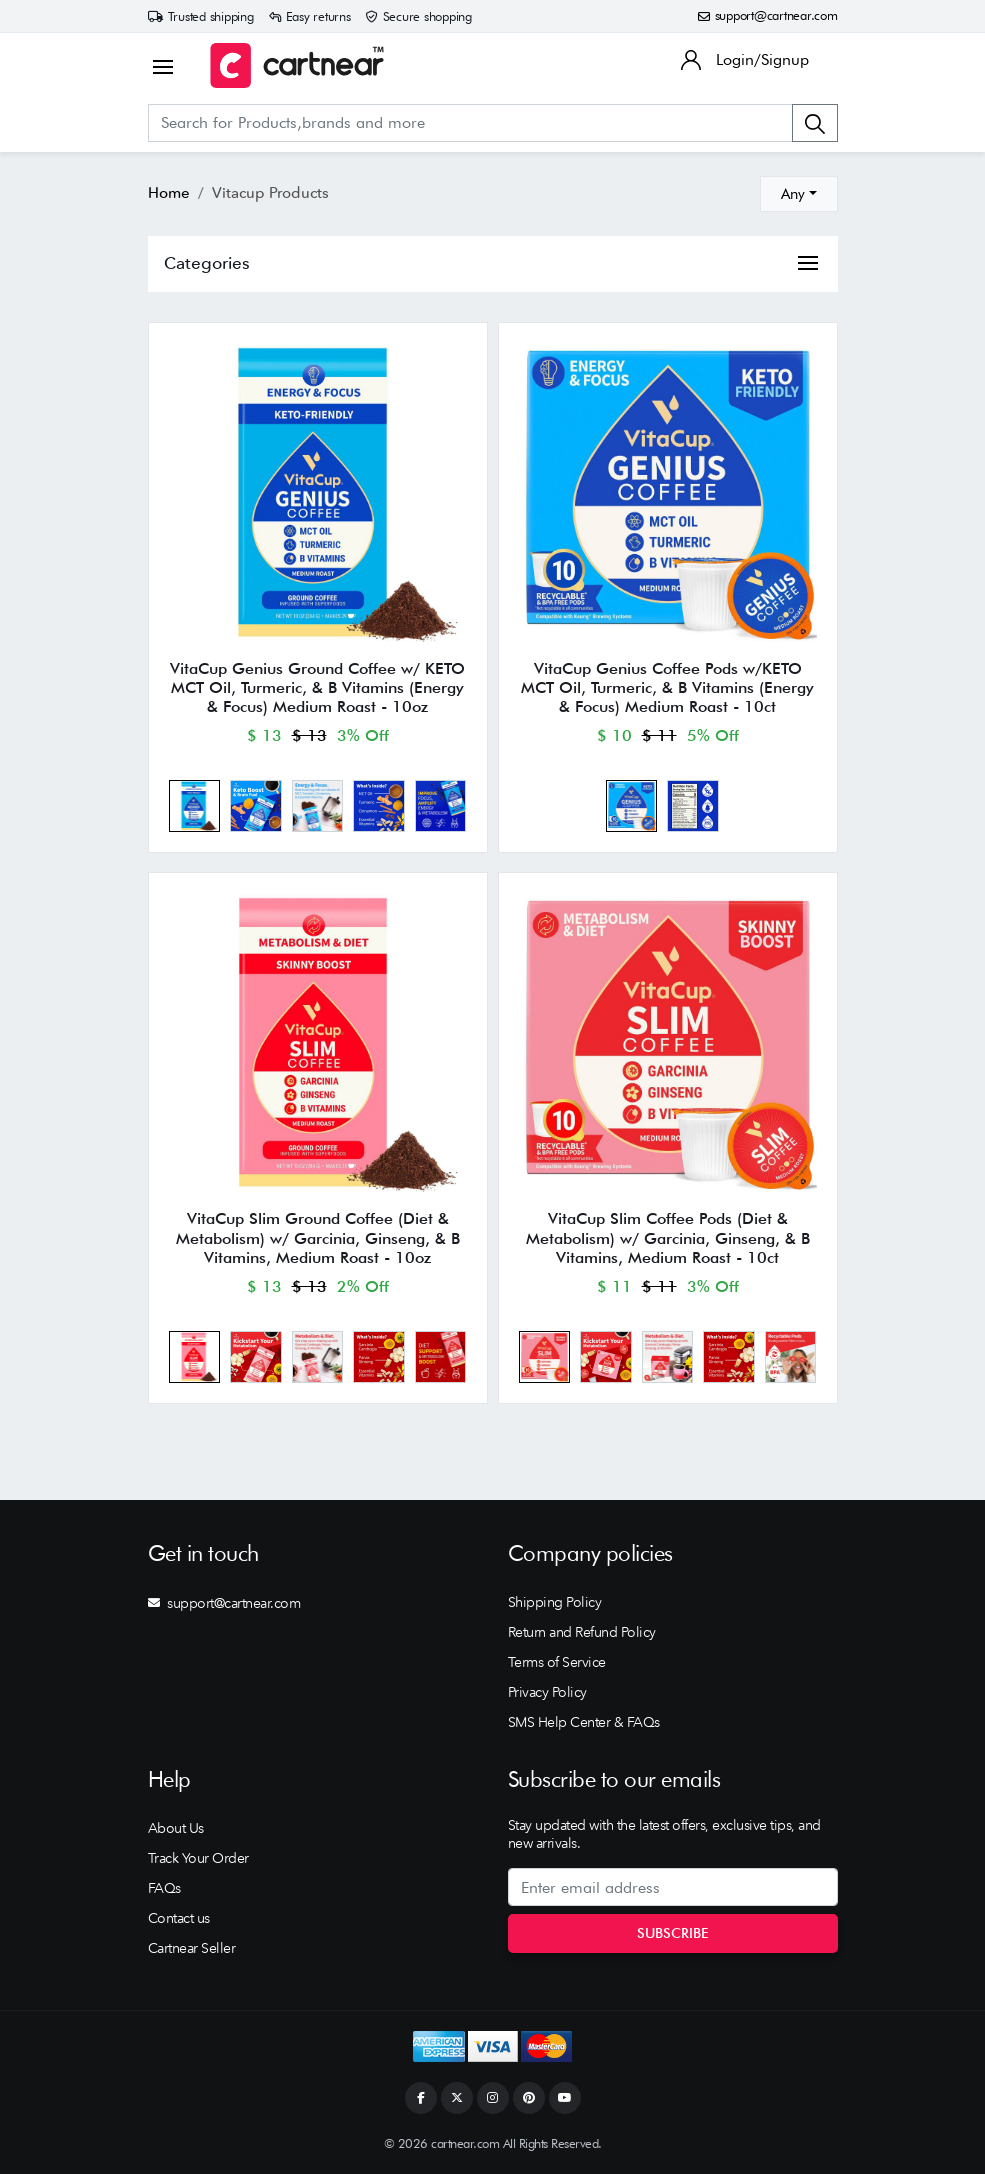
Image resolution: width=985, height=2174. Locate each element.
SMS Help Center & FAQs (584, 1722)
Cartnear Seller (192, 1948)
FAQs (164, 1888)
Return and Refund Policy (582, 1632)
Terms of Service (557, 1662)
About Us (176, 1828)
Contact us (179, 1918)
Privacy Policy (547, 1692)
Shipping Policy (555, 1602)
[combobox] (799, 194)
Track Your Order (198, 1858)
